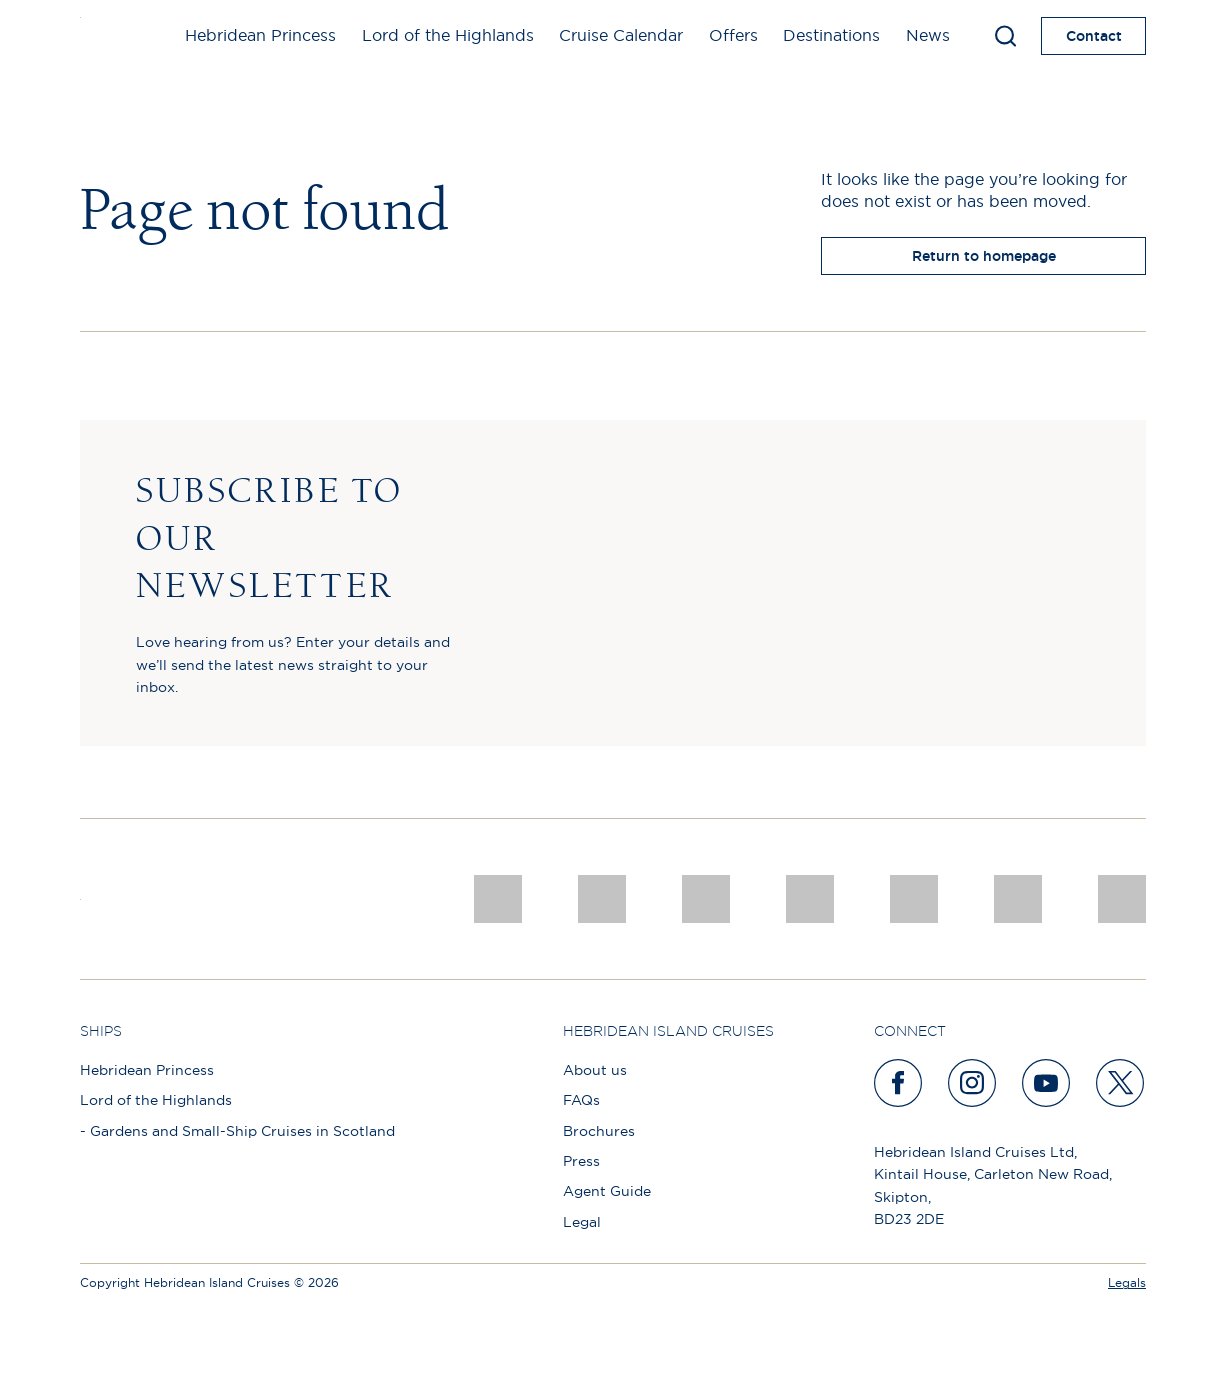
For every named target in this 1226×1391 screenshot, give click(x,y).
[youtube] (1047, 1083)
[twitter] (1121, 1083)
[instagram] (973, 1083)
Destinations (831, 35)
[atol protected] (1122, 899)
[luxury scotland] (914, 899)
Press (581, 1161)
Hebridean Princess (260, 35)
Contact (1094, 36)
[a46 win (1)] (706, 899)
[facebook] (899, 1083)
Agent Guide (607, 1191)
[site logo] (112, 36)
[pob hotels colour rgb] (810, 899)
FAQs (581, 1100)
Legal (582, 1222)
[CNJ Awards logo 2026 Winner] (498, 899)
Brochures (599, 1131)
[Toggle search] (1005, 36)
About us (595, 1070)
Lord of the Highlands (448, 35)
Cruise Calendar (621, 35)
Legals (1127, 1282)
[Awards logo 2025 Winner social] (602, 899)
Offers (733, 35)
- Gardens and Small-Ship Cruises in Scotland (237, 1131)
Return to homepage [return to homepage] (984, 256)
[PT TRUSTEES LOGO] (1018, 899)
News (928, 35)
